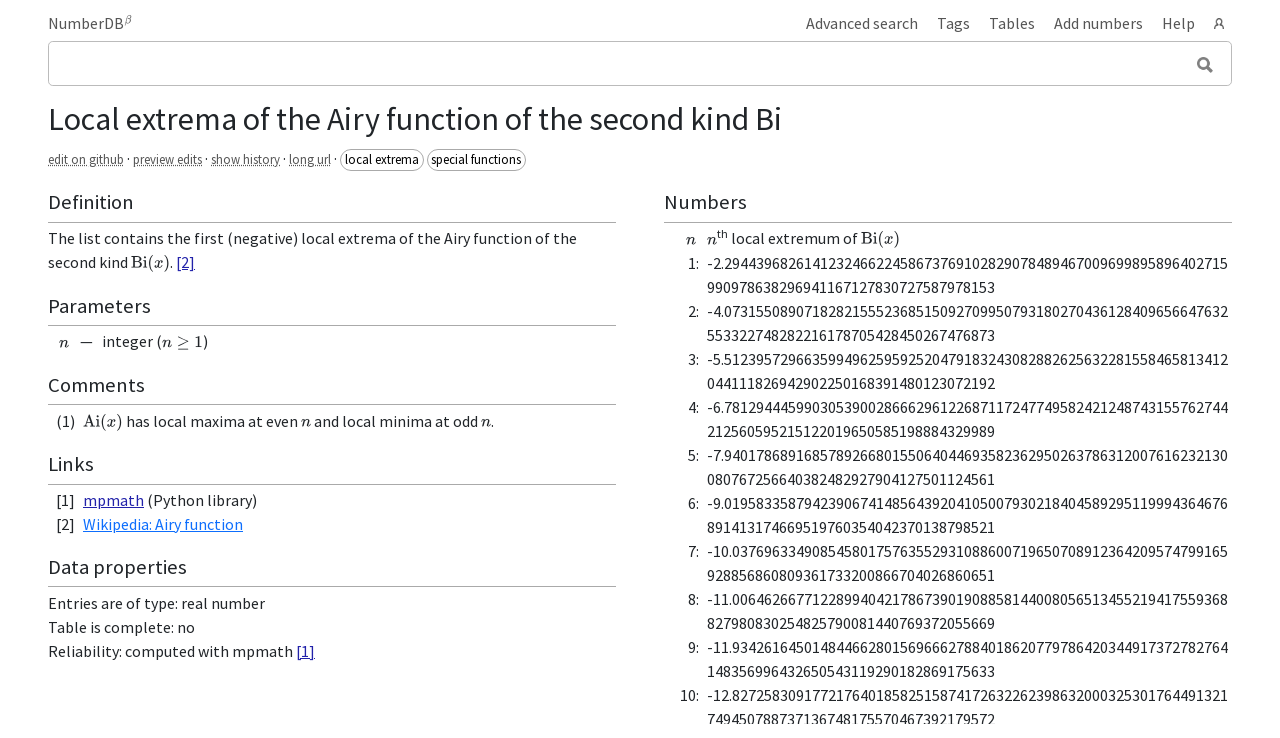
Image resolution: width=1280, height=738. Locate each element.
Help (1178, 23)
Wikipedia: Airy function (163, 524)
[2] (185, 262)
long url (310, 159)
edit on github (86, 159)
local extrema (382, 159)
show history (245, 159)
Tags (953, 23)
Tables (1012, 23)
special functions (476, 159)
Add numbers (1098, 23)
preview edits (167, 159)
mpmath (113, 500)
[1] (305, 651)
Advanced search (862, 23)
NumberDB (90, 23)
